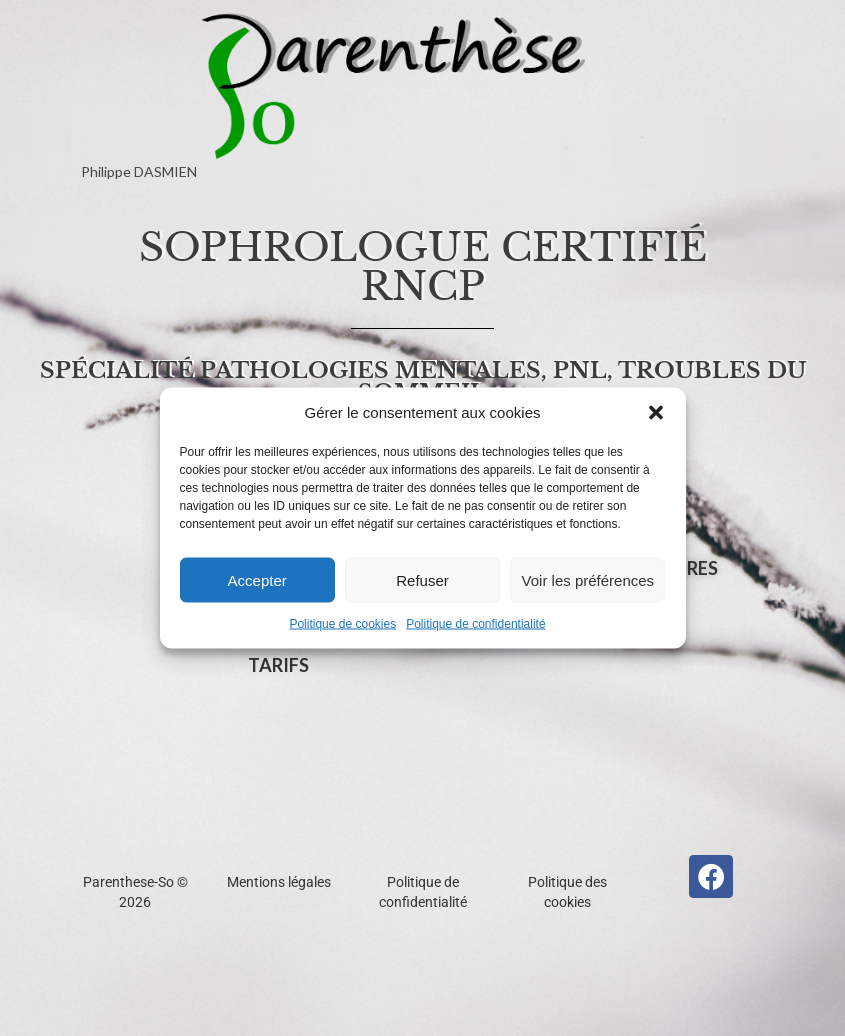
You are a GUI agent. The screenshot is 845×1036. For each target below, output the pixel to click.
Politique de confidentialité (475, 624)
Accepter (257, 579)
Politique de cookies (342, 624)
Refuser (422, 579)
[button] (656, 413)
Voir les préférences (588, 579)
